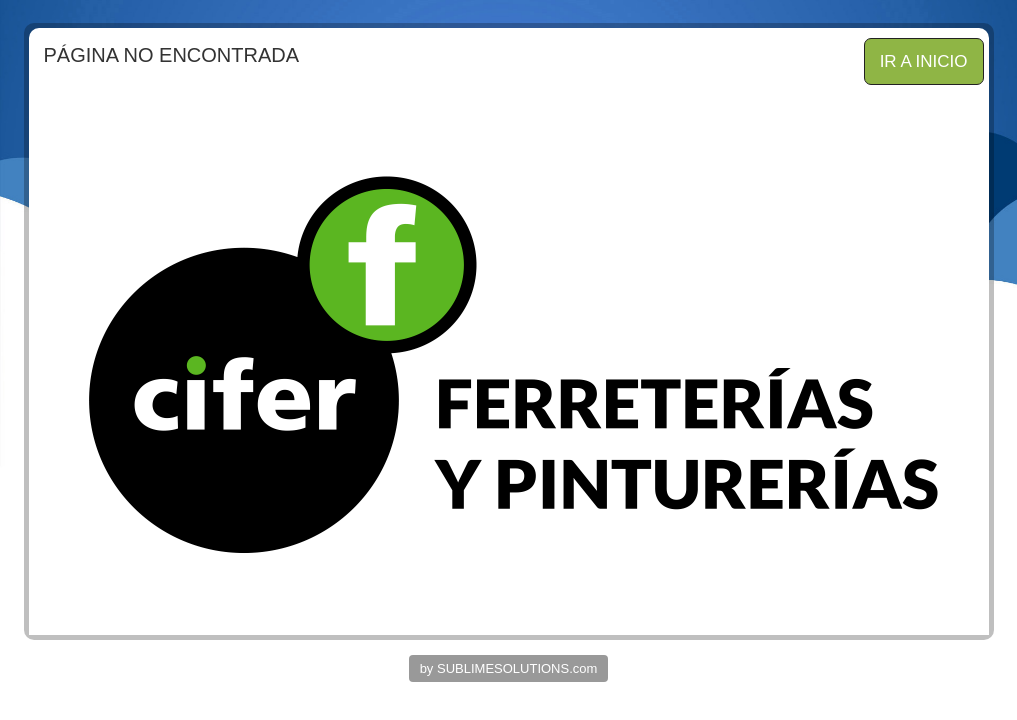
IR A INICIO (924, 61)
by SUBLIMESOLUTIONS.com (509, 668)
